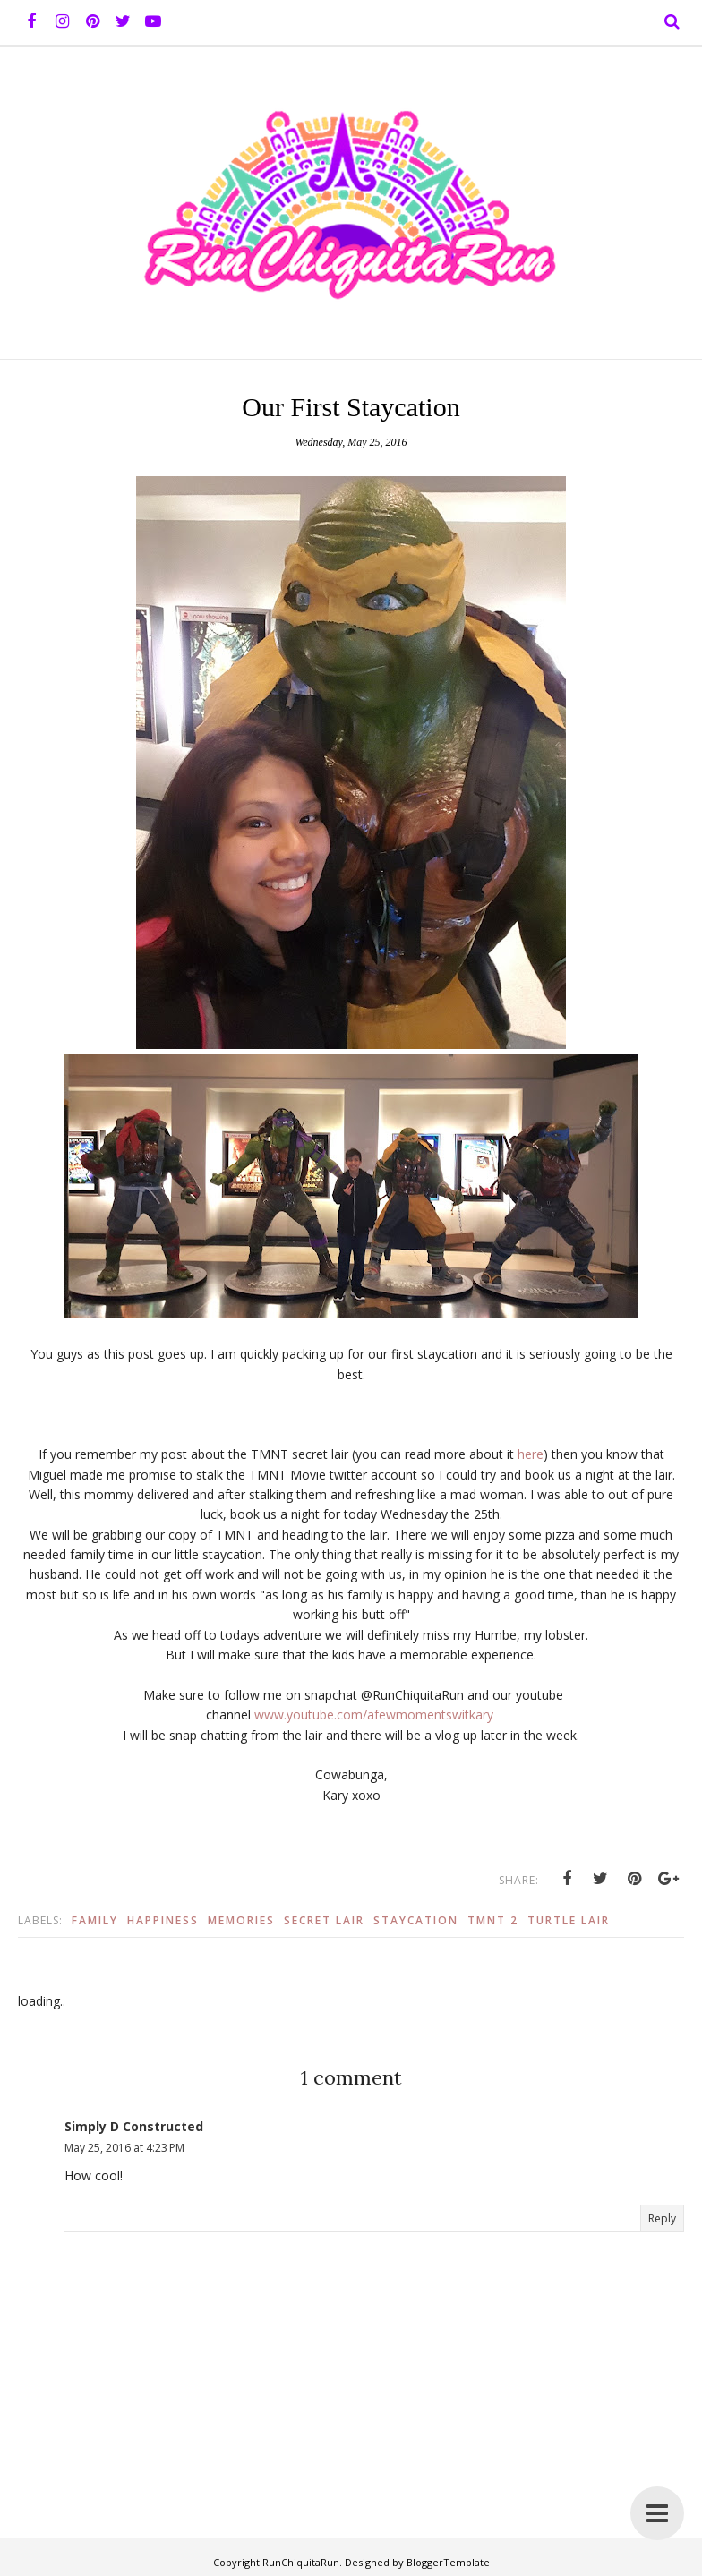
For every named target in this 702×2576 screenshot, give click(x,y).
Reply (662, 2218)
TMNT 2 (492, 1920)
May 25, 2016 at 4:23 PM (124, 2147)
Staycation (415, 1920)
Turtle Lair (568, 1920)
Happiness (163, 1920)
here (531, 1454)
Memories (241, 1920)
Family (95, 1920)
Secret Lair (324, 1920)
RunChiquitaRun (300, 2562)
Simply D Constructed (133, 2126)
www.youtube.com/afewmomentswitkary (373, 1714)
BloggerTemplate (448, 2562)
